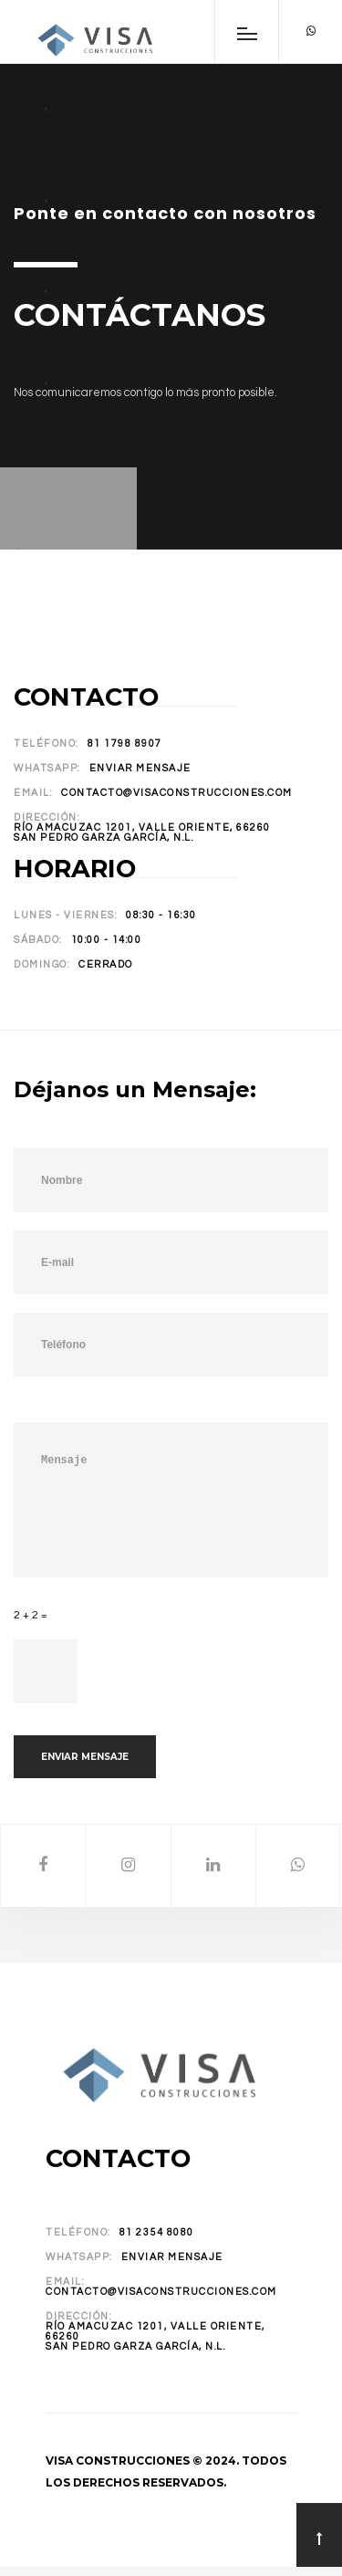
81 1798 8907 (125, 743)
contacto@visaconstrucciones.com (177, 793)
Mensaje (171, 1499)
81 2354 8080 (156, 2232)
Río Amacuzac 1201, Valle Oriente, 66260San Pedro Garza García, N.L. (142, 832)
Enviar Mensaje (140, 768)
